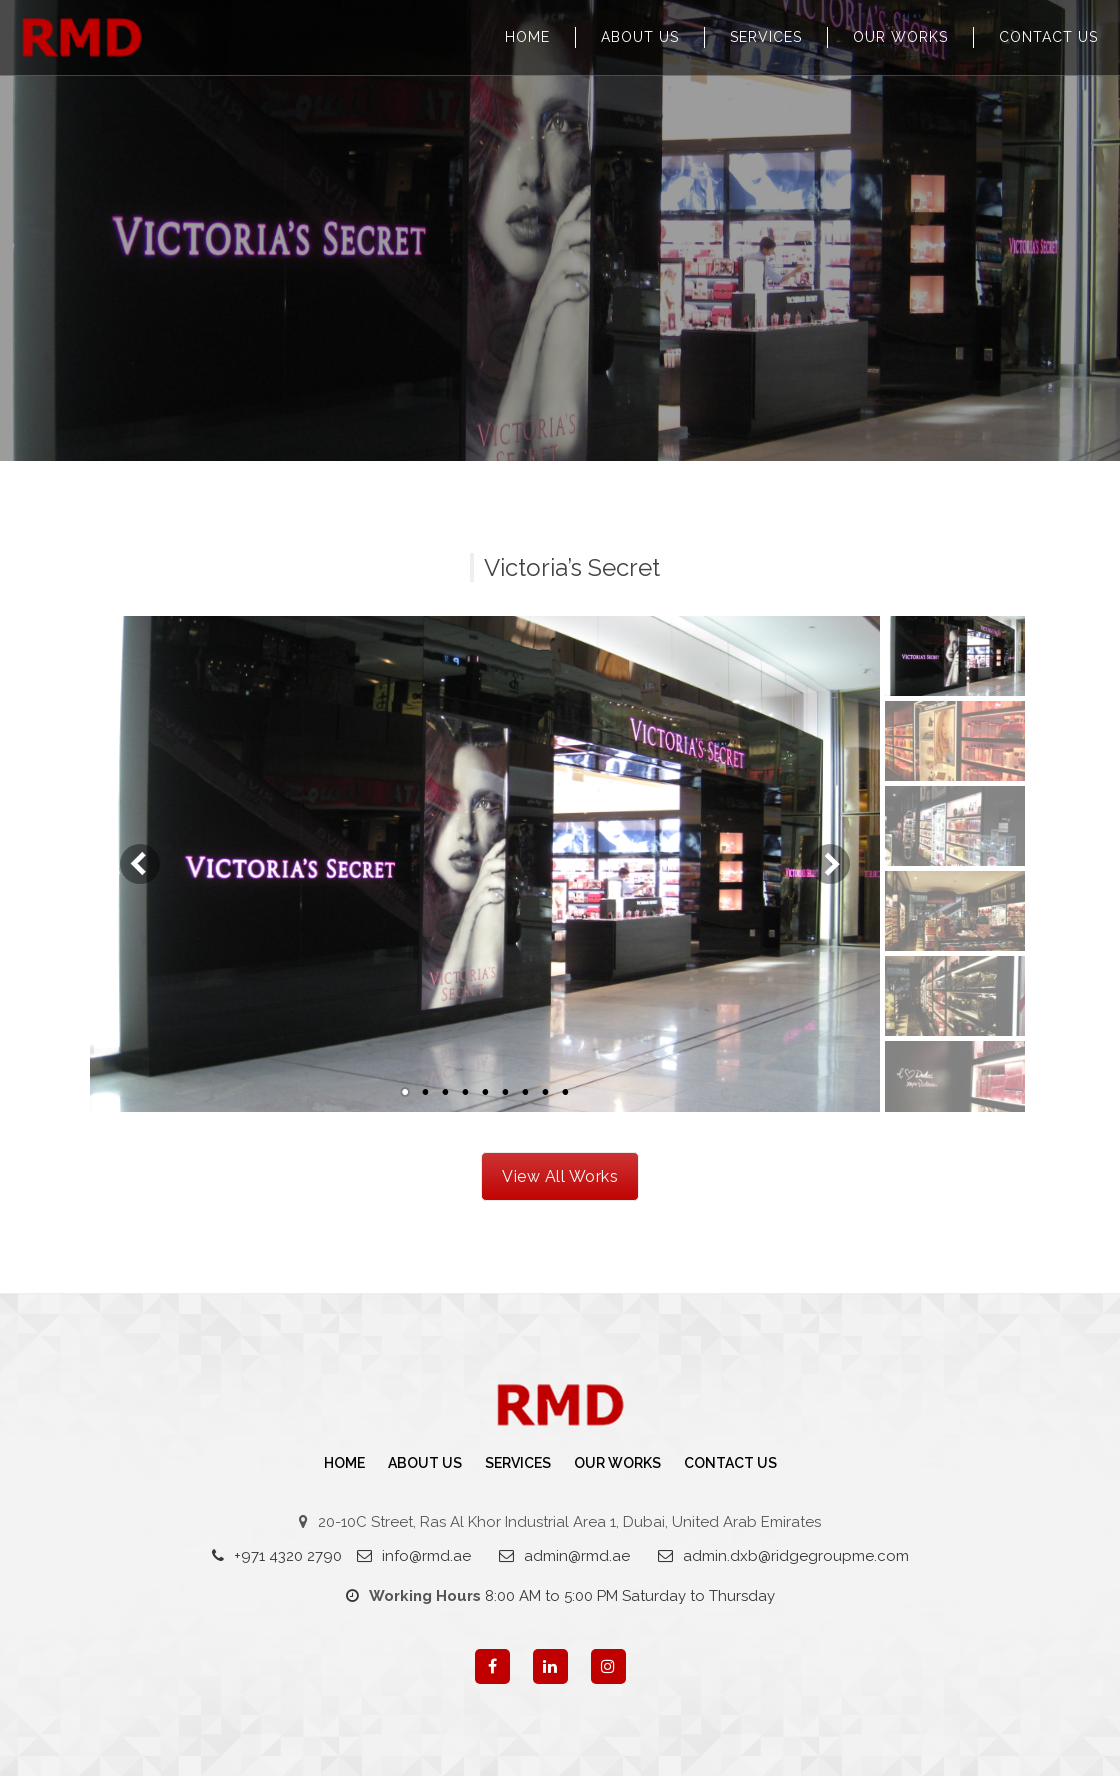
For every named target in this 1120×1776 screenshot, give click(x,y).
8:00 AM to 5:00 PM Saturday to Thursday (560, 1596)
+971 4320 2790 (277, 1556)
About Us (640, 37)
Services (766, 37)
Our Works (900, 37)
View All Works (560, 1176)
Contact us (1048, 37)
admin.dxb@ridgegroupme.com (783, 1556)
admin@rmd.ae (564, 1556)
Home (527, 37)
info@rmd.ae (414, 1556)
